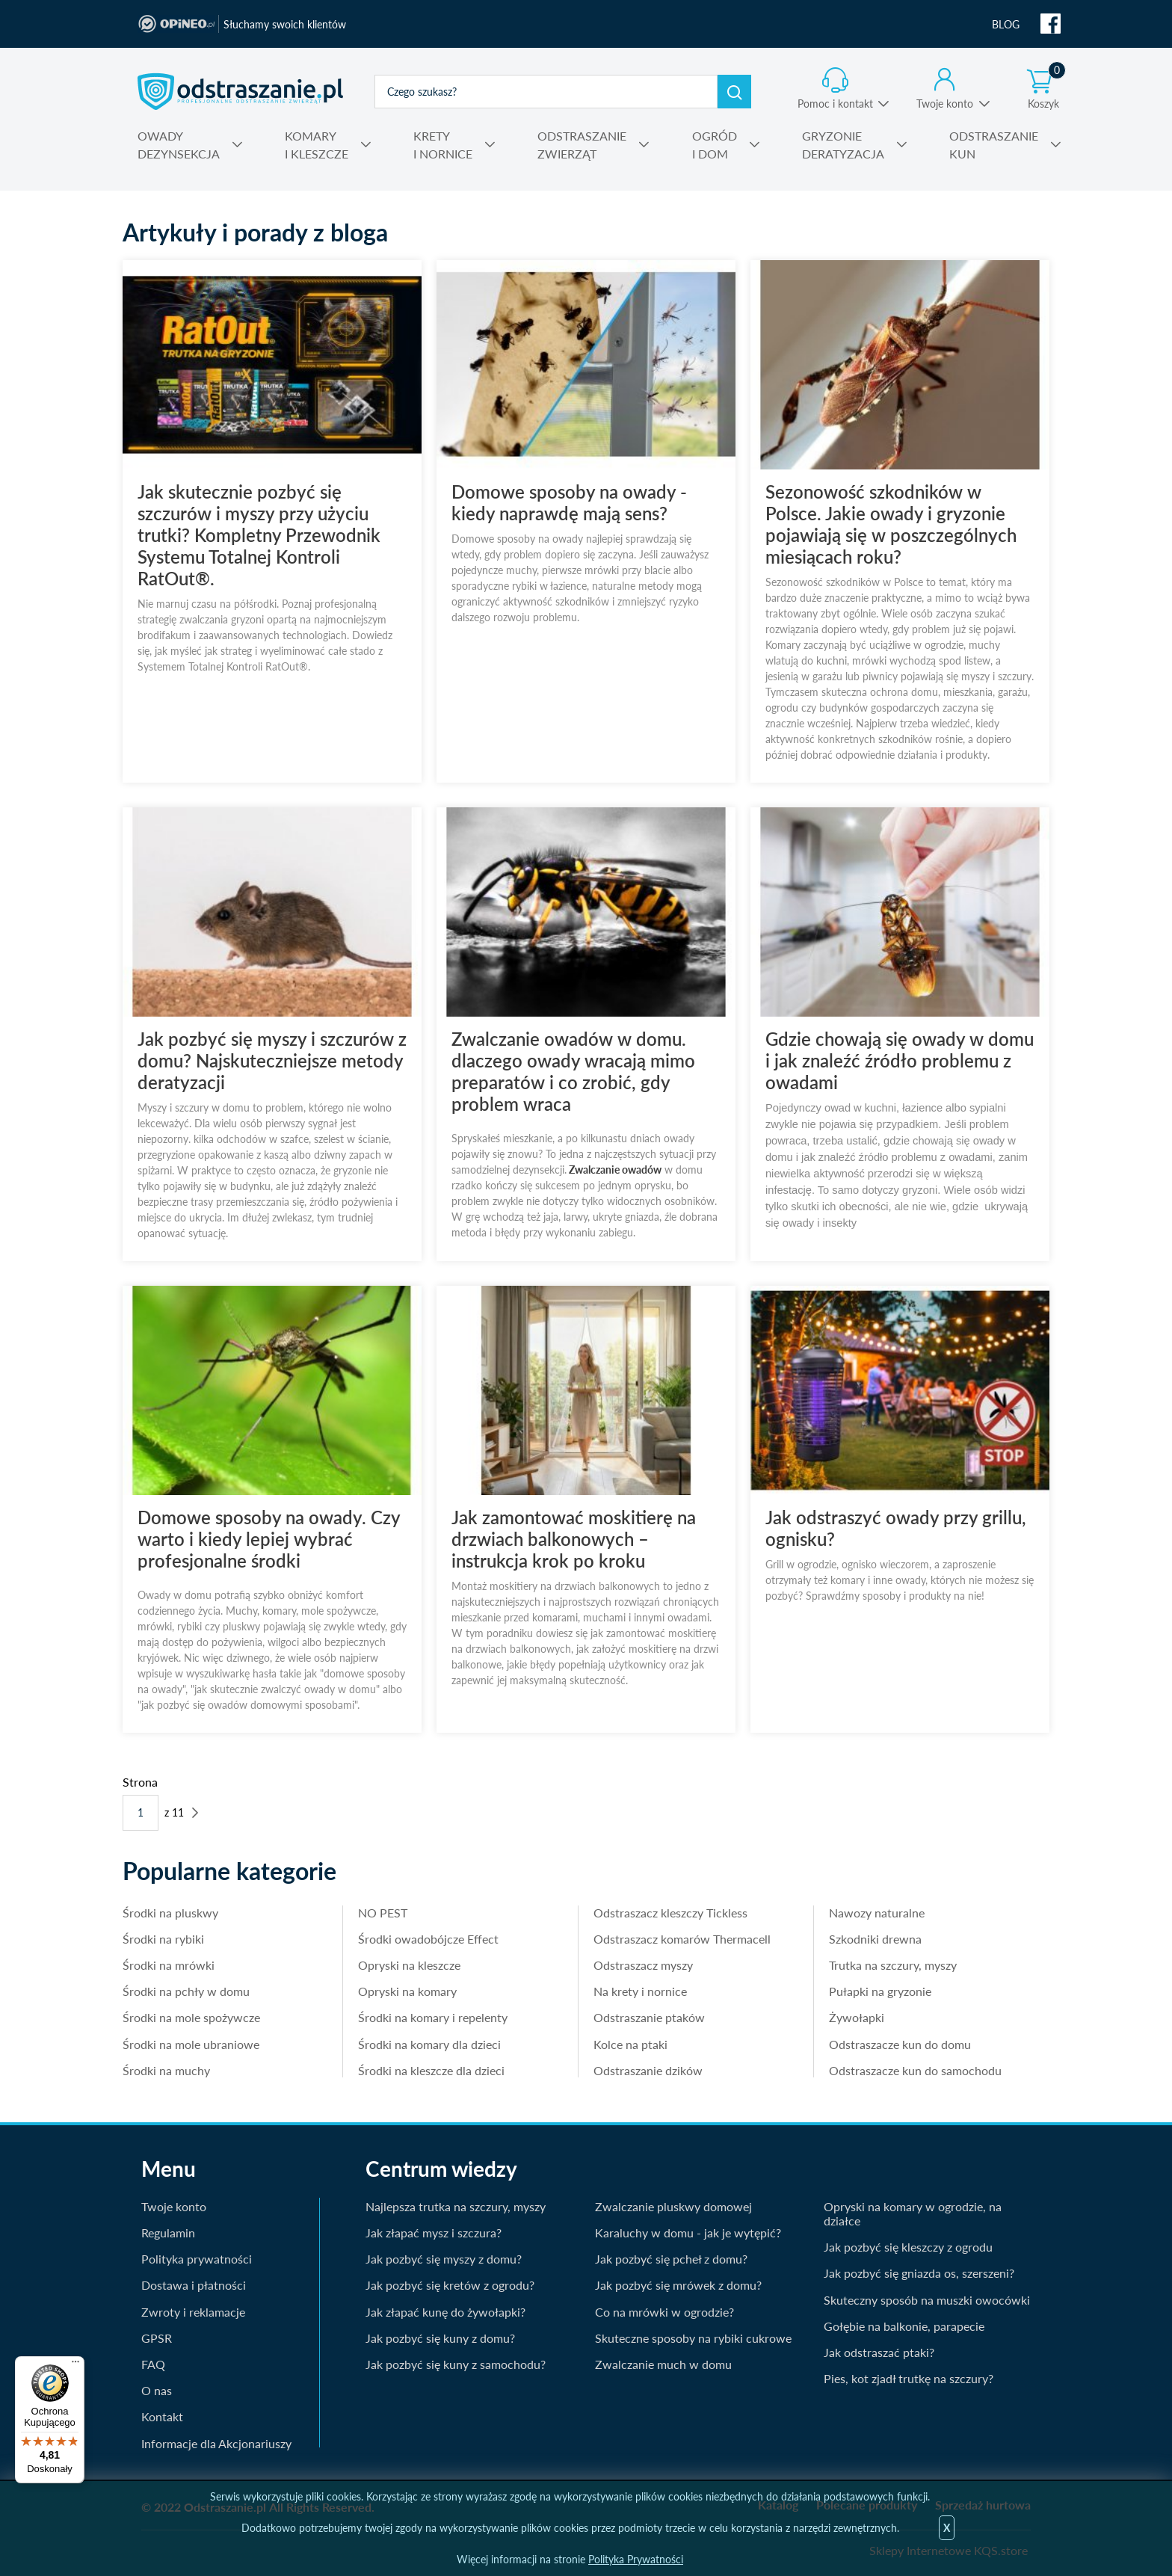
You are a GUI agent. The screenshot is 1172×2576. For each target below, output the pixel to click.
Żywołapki (856, 2017)
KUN (993, 144)
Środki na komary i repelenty (433, 2017)
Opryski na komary (407, 1991)
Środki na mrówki (169, 1965)
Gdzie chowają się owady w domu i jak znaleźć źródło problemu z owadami (899, 1060)
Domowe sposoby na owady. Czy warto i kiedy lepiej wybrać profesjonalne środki (269, 1538)
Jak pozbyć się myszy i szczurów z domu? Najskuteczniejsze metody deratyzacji (272, 1060)
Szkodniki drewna (875, 1939)
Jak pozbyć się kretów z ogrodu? (450, 2285)
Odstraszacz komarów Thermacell (682, 1939)
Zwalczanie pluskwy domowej (673, 2206)
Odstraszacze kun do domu (900, 2044)
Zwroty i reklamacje (193, 2312)
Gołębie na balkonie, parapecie (904, 2326)
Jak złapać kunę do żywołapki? (445, 2312)
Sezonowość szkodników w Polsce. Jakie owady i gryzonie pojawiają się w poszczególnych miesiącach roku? (891, 524)
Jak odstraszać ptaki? (879, 2352)
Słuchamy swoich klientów (284, 24)
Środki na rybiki (163, 1939)
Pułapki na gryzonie (880, 1991)
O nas (156, 2390)
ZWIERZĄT (581, 144)
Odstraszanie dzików (648, 2070)
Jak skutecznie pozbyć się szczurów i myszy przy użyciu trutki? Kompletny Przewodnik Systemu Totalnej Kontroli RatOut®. (259, 535)
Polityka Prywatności (635, 2559)
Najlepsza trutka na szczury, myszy (456, 2206)
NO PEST (382, 1912)
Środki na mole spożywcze (191, 2017)
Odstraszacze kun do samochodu (915, 2070)
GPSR (156, 2338)
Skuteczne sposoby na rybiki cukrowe (693, 2338)
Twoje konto (944, 103)
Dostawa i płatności (193, 2285)
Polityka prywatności (196, 2259)
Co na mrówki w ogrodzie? (664, 2312)
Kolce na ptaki (630, 2044)
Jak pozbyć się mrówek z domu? (678, 2285)
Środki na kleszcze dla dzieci (431, 2070)
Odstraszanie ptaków (649, 2017)
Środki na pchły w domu (186, 1991)
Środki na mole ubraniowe (191, 2044)
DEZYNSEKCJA (179, 144)
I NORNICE (442, 144)
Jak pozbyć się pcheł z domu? (671, 2259)
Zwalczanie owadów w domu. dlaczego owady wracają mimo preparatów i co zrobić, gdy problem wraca (573, 1071)
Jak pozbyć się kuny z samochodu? (456, 2364)
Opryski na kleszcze (409, 1965)
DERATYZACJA (843, 144)
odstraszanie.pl (240, 91)
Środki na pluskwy (170, 1912)
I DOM (714, 144)
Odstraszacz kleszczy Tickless (670, 1912)
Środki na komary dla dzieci (429, 2044)
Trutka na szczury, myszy (893, 1965)
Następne (195, 1812)
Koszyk (1046, 88)
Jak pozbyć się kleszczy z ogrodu (908, 2247)
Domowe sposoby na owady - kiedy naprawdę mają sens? (569, 502)
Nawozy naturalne (877, 1912)
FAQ (153, 2364)
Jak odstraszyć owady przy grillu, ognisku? (895, 1528)
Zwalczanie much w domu (663, 2364)
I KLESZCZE (316, 144)
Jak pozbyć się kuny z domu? (440, 2338)
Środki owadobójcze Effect (428, 1939)
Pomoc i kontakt (835, 103)
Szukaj (734, 91)
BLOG (1006, 24)
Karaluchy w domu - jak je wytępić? (688, 2232)
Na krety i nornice (640, 1991)
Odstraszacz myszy (643, 1965)
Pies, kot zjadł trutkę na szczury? (908, 2378)
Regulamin (168, 2232)
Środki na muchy (166, 2070)
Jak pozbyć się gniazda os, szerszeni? (919, 2273)
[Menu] (75, 2365)
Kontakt (162, 2416)
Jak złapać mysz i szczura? (434, 2232)
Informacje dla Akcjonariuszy (216, 2443)
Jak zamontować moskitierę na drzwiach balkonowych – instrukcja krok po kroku (573, 1538)
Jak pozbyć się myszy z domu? (444, 2259)
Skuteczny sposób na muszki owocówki (927, 2300)
